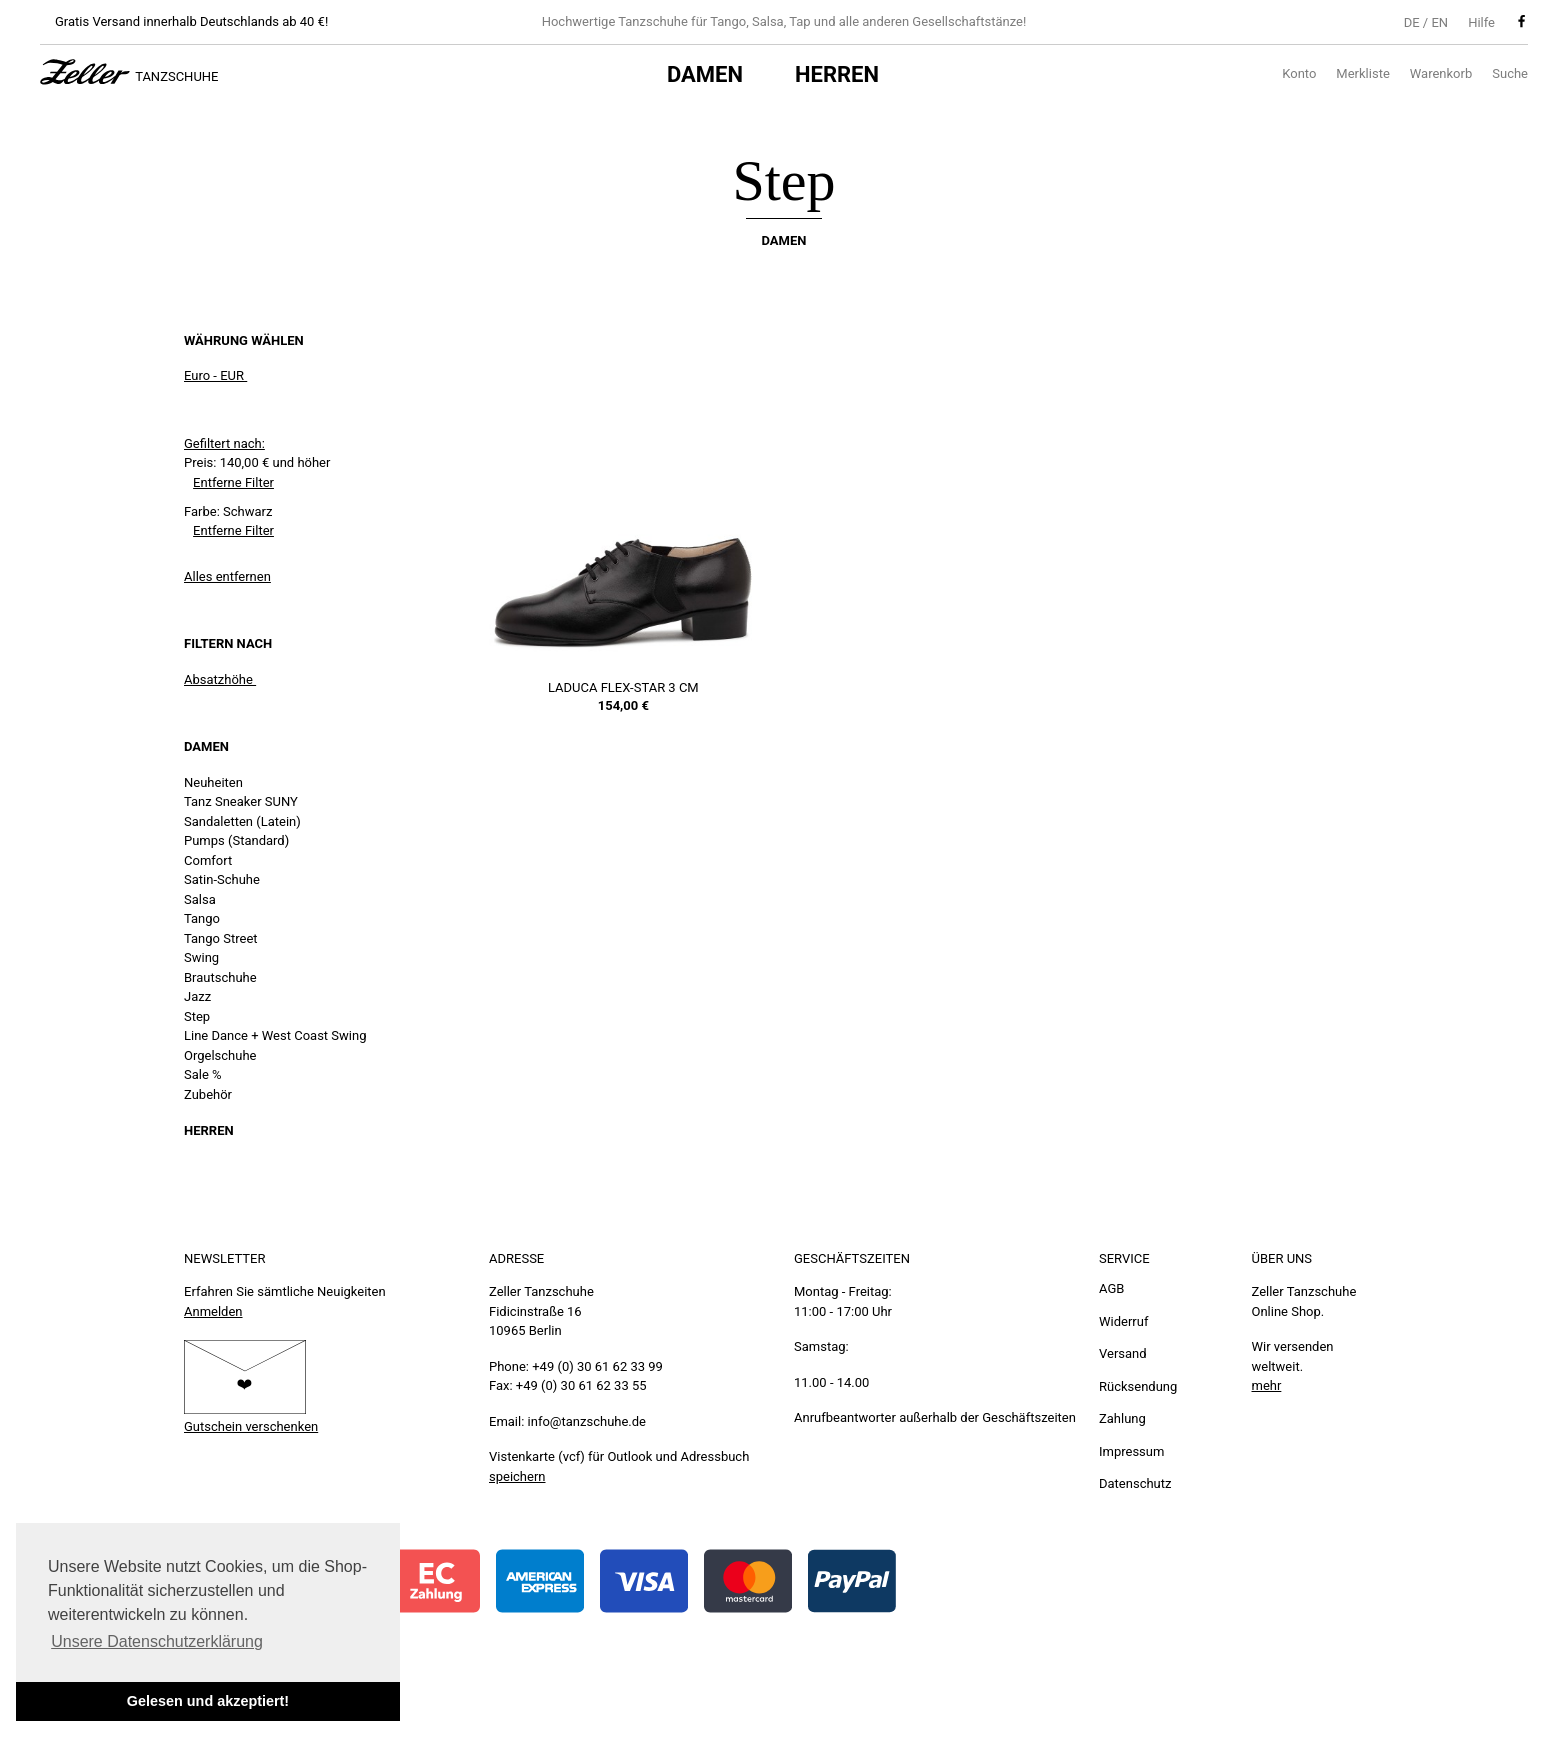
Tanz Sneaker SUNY (241, 801)
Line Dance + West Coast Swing (275, 1035)
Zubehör (208, 1094)
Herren (837, 74)
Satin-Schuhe (222, 879)
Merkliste (1362, 73)
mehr (1267, 1385)
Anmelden (213, 1311)
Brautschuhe (220, 977)
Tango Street (221, 938)
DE (1412, 22)
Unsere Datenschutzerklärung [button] (157, 1641)
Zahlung (1122, 1418)
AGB (1111, 1288)
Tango (202, 918)
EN (1439, 22)
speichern (517, 1476)
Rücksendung (1138, 1386)
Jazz (197, 996)
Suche (1510, 73)
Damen (705, 74)
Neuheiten (213, 782)
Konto (1299, 73)
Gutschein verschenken (251, 1426)
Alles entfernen (227, 576)
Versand (1123, 1353)
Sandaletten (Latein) (242, 821)
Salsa (200, 899)
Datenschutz (1135, 1483)
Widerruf (1123, 1321)
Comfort (208, 860)
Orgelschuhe (220, 1055)
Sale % (203, 1074)
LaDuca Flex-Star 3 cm (623, 687)
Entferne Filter (233, 482)
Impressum (1131, 1451)
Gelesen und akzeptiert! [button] (208, 1701)
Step (197, 1016)
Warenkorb (1441, 73)
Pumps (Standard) (236, 840)
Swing (201, 957)
